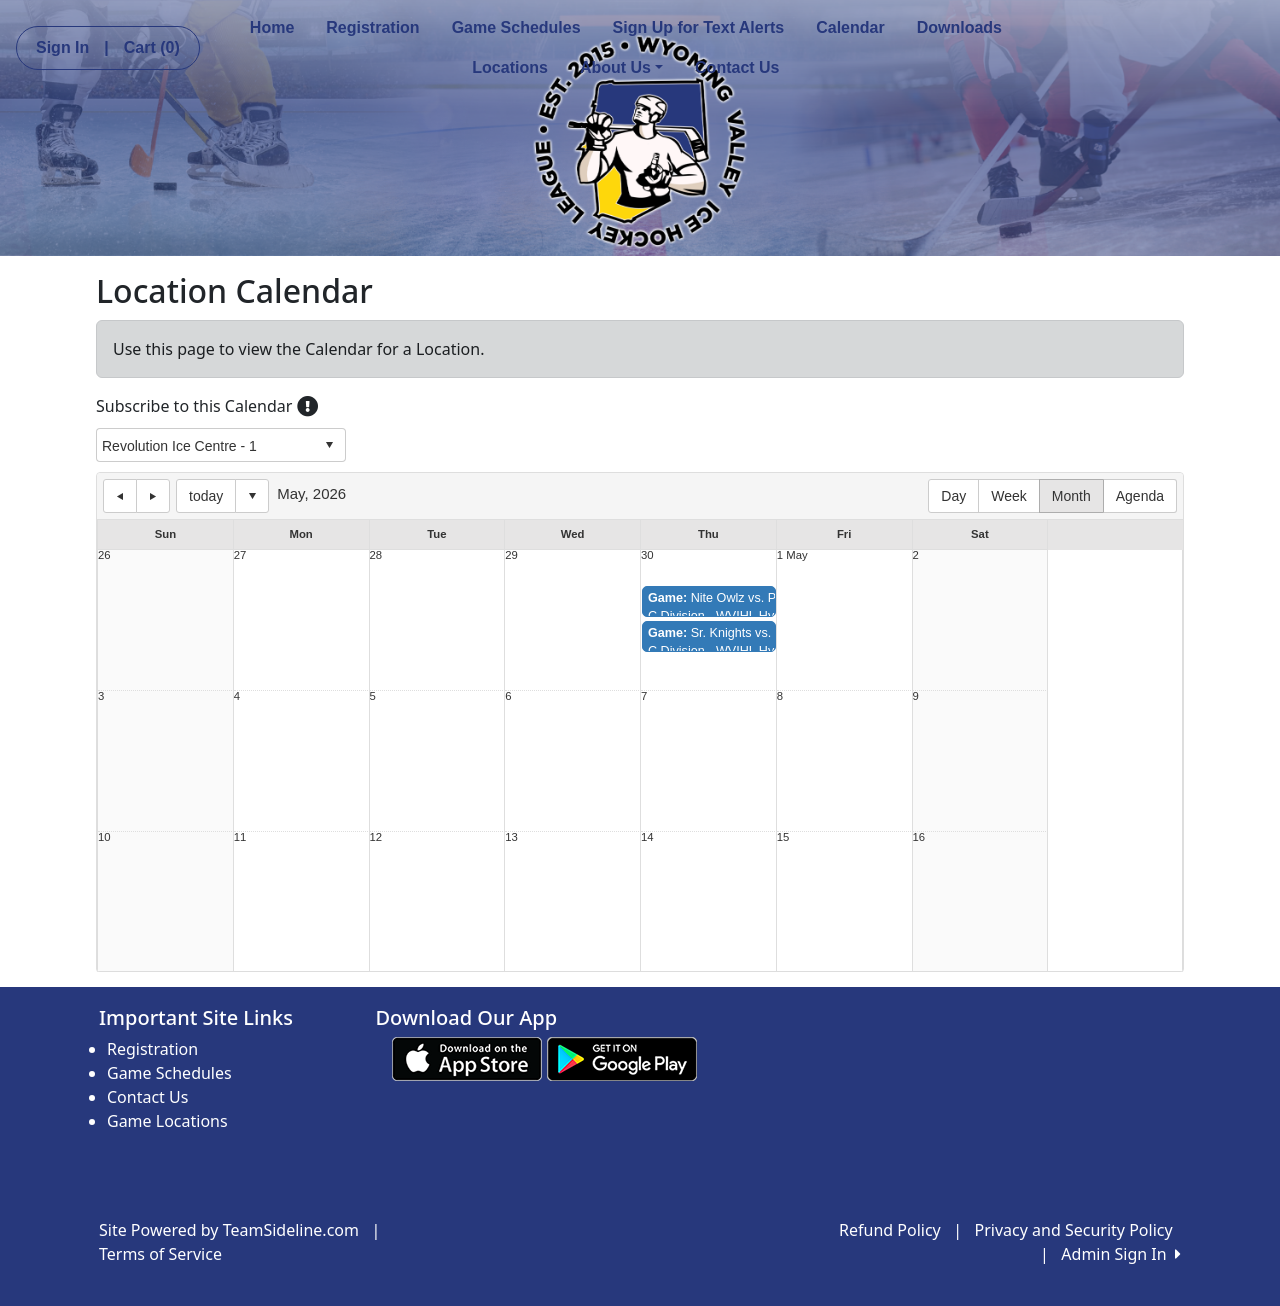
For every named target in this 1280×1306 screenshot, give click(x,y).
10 (104, 837)
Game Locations (167, 1121)
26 (104, 555)
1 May (792, 555)
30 (647, 555)
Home (272, 27)
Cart (152, 47)
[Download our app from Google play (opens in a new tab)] (622, 1058)
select (329, 445)
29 (511, 555)
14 (647, 837)
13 (511, 837)
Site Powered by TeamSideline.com (229, 1230)
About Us (621, 67)
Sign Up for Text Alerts (699, 27)
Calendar (850, 27)
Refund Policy (890, 1230)
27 (240, 555)
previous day (120, 496)
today (206, 496)
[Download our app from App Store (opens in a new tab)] (467, 1058)
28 (376, 555)
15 (783, 837)
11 (240, 837)
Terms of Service (160, 1254)
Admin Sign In (1121, 1254)
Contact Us (737, 67)
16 (919, 837)
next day (153, 496)
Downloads (959, 27)
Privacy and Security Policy (1074, 1230)
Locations (510, 67)
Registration (372, 27)
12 (376, 837)
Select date (252, 496)
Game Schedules (516, 27)
